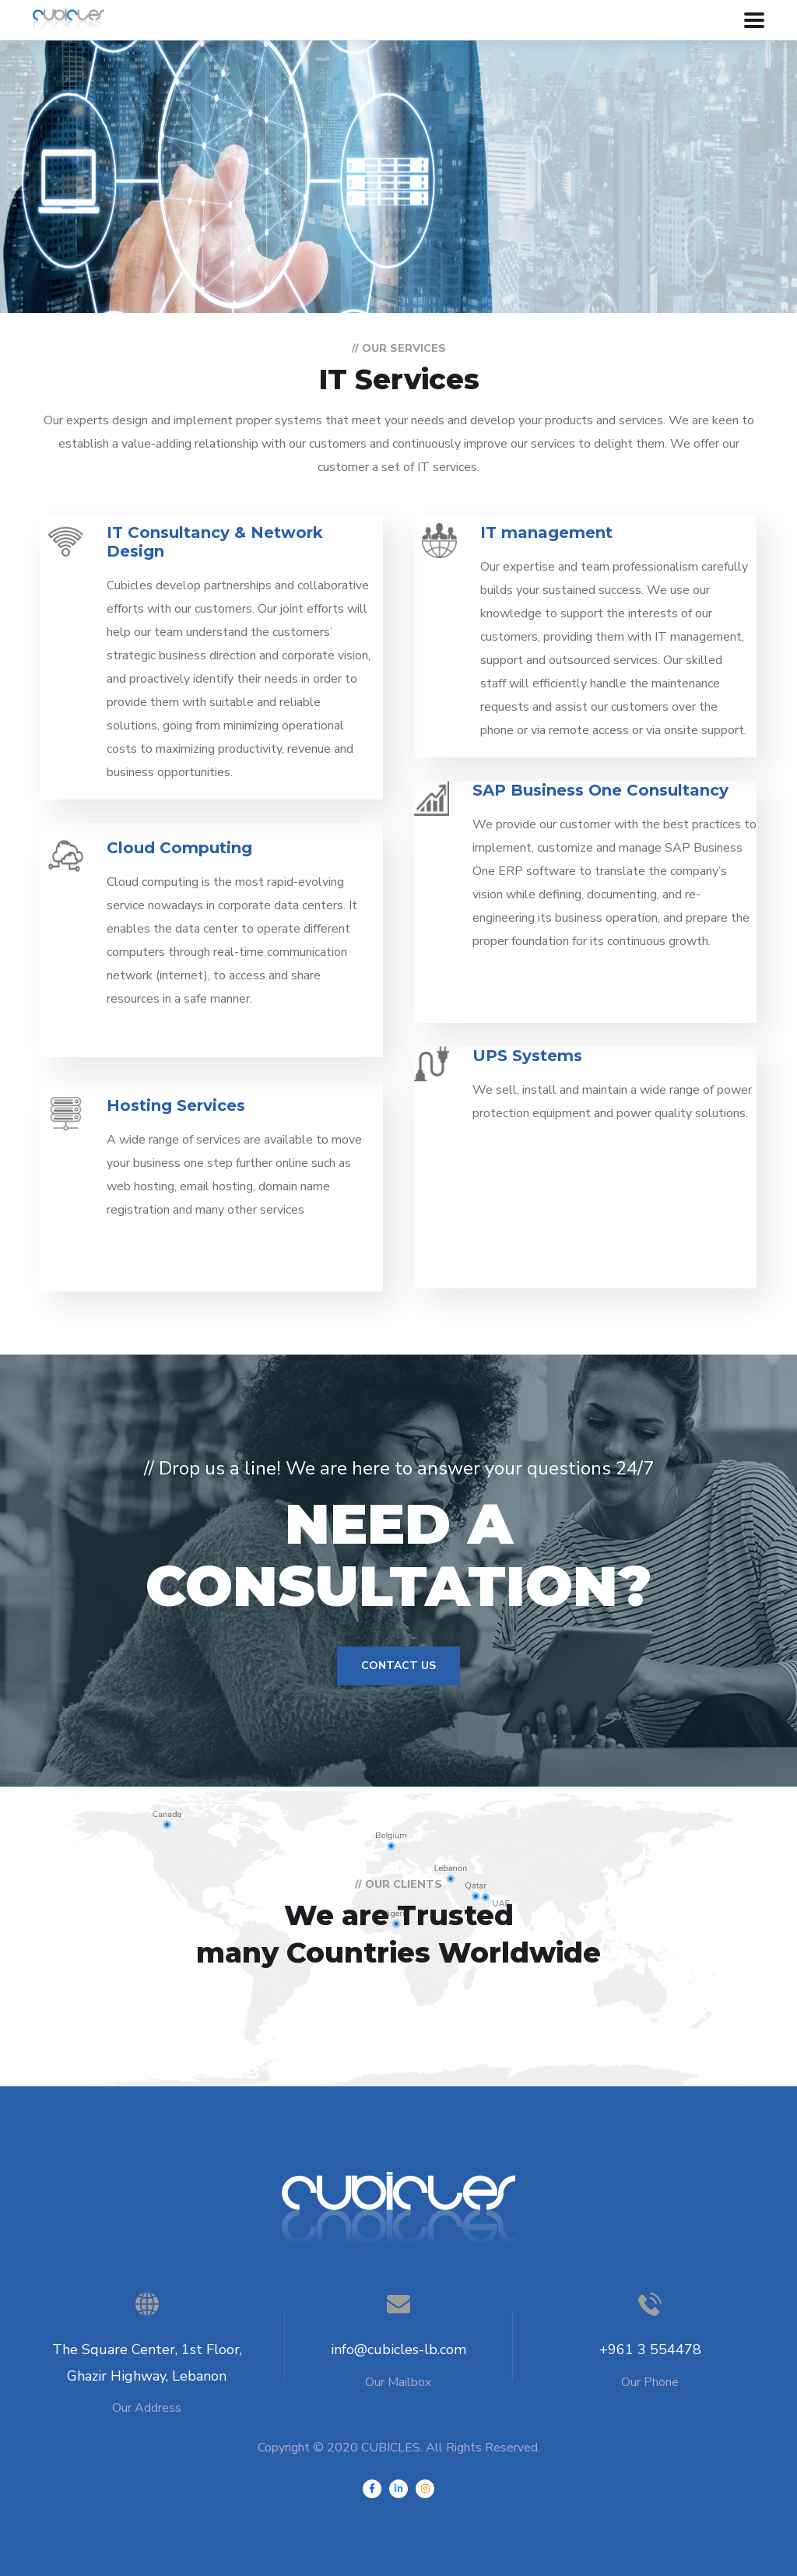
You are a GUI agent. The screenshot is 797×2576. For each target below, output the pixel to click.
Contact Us (398, 1665)
